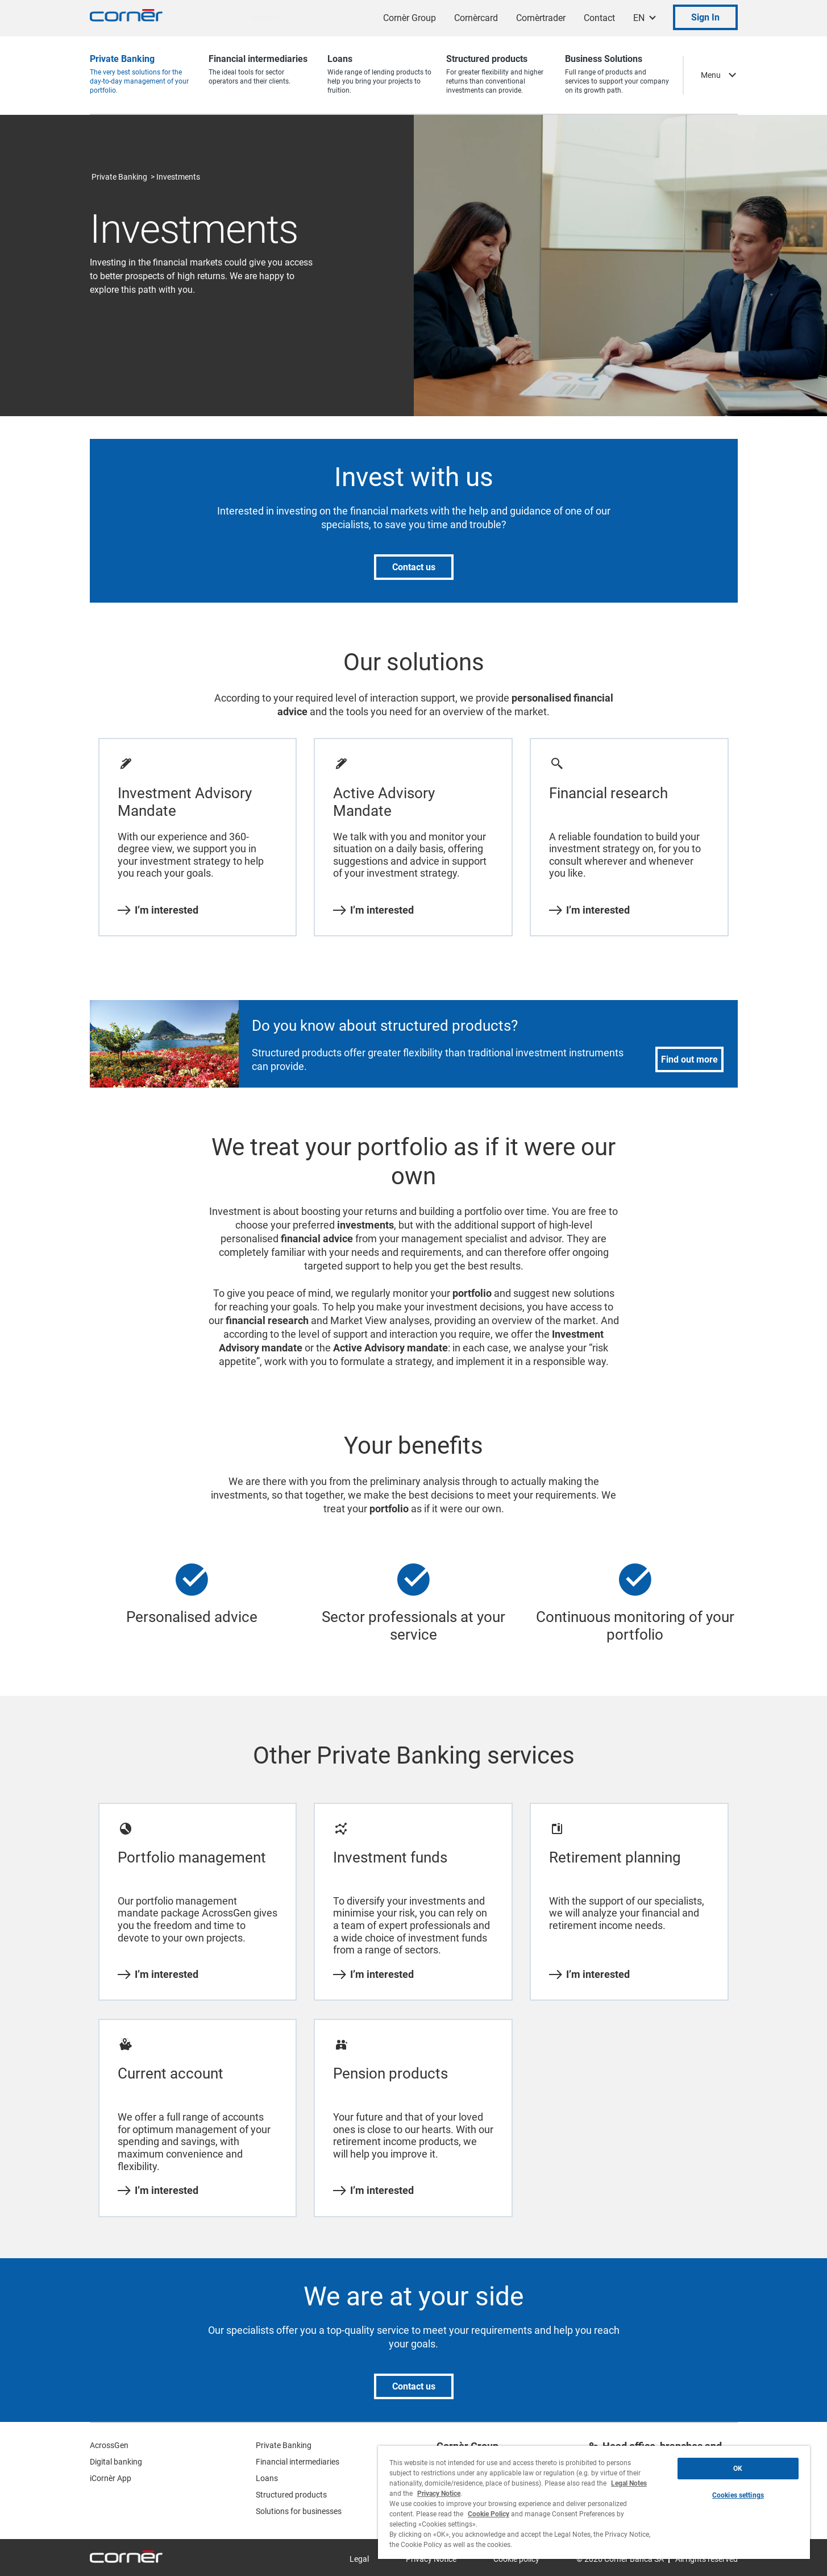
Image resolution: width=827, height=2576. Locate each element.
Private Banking (119, 176)
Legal (359, 2558)
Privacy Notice (438, 2494)
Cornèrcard (476, 18)
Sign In (705, 17)
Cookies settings (738, 2495)
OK (737, 2469)
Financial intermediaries (297, 2461)
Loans (267, 2478)
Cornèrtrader (541, 18)
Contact (599, 18)
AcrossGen (109, 2445)
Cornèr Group (409, 18)
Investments (178, 176)
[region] (594, 2502)
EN (639, 18)
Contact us (413, 567)
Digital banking (116, 2461)
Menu (711, 75)
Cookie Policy (488, 2514)
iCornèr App (110, 2478)
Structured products (291, 2494)
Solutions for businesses (299, 2511)
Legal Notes (629, 2483)
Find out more (689, 1059)
